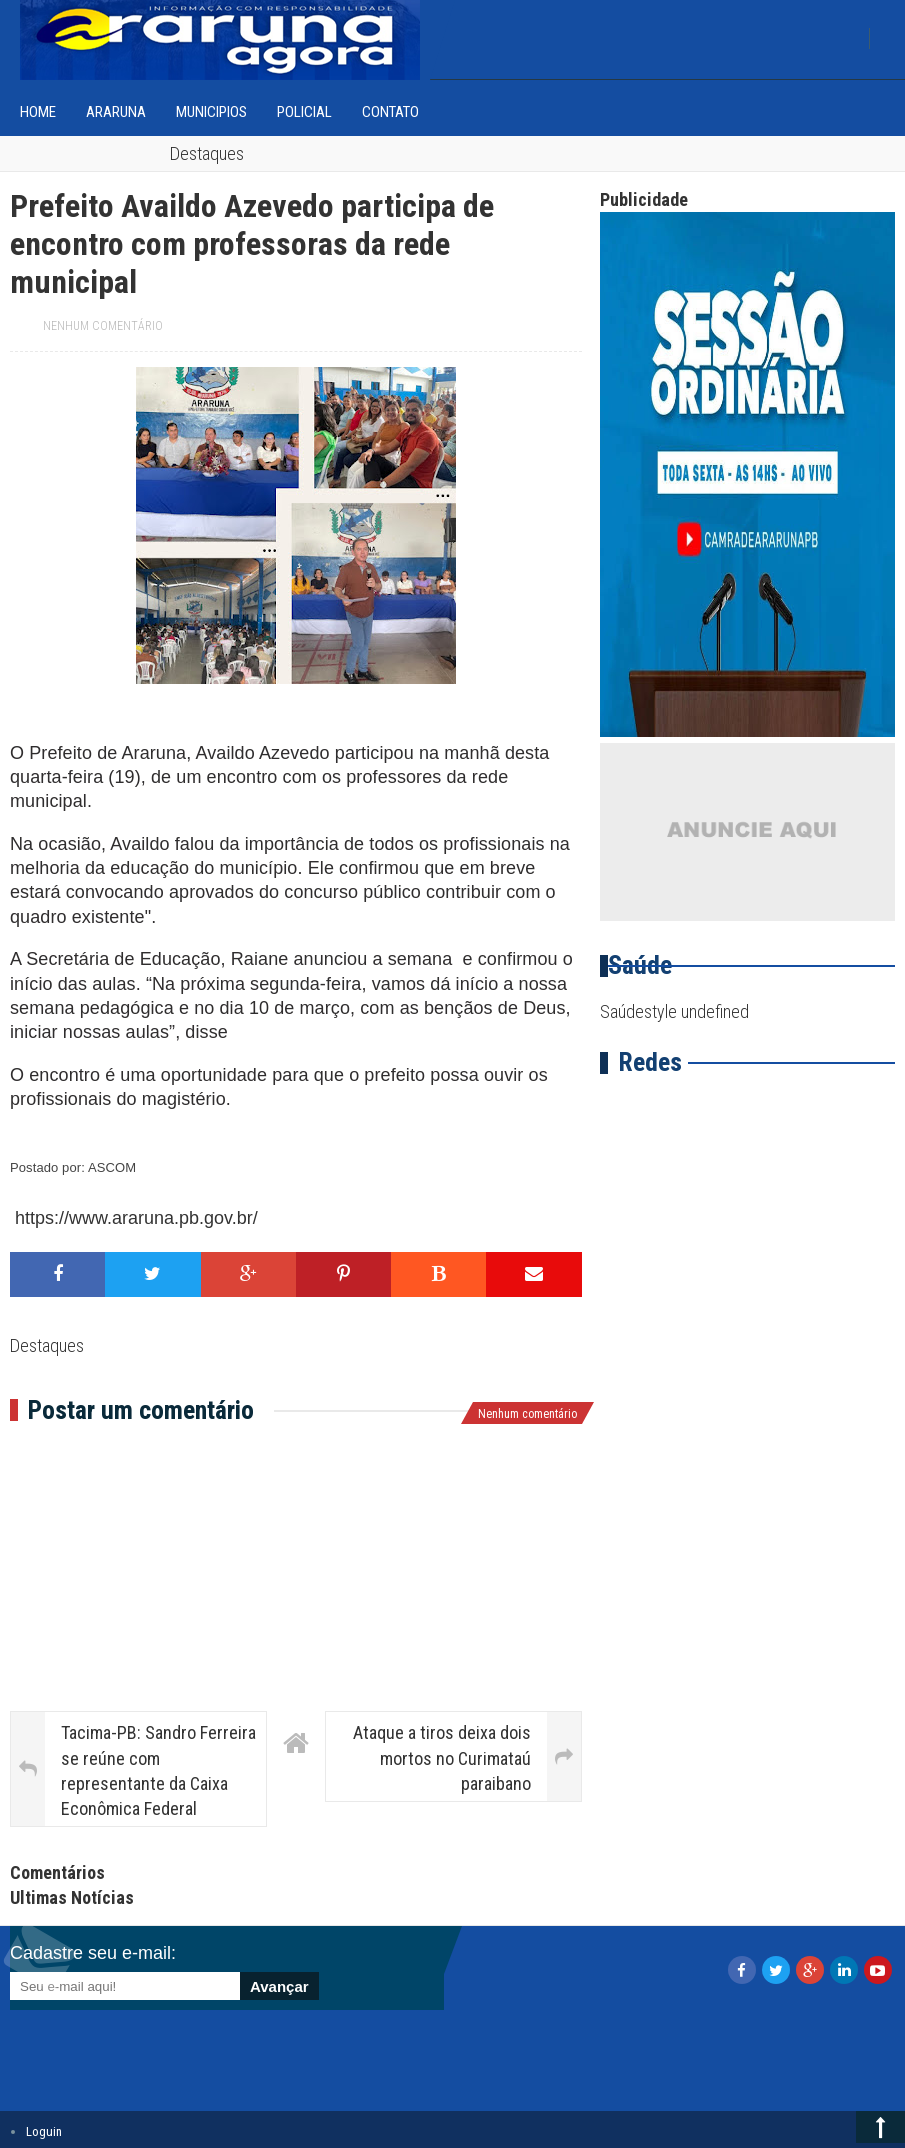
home (38, 112)
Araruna (116, 112)
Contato (390, 112)
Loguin (44, 2131)
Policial (304, 112)
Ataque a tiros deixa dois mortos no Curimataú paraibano (442, 1757)
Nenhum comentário (103, 326)
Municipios (211, 112)
